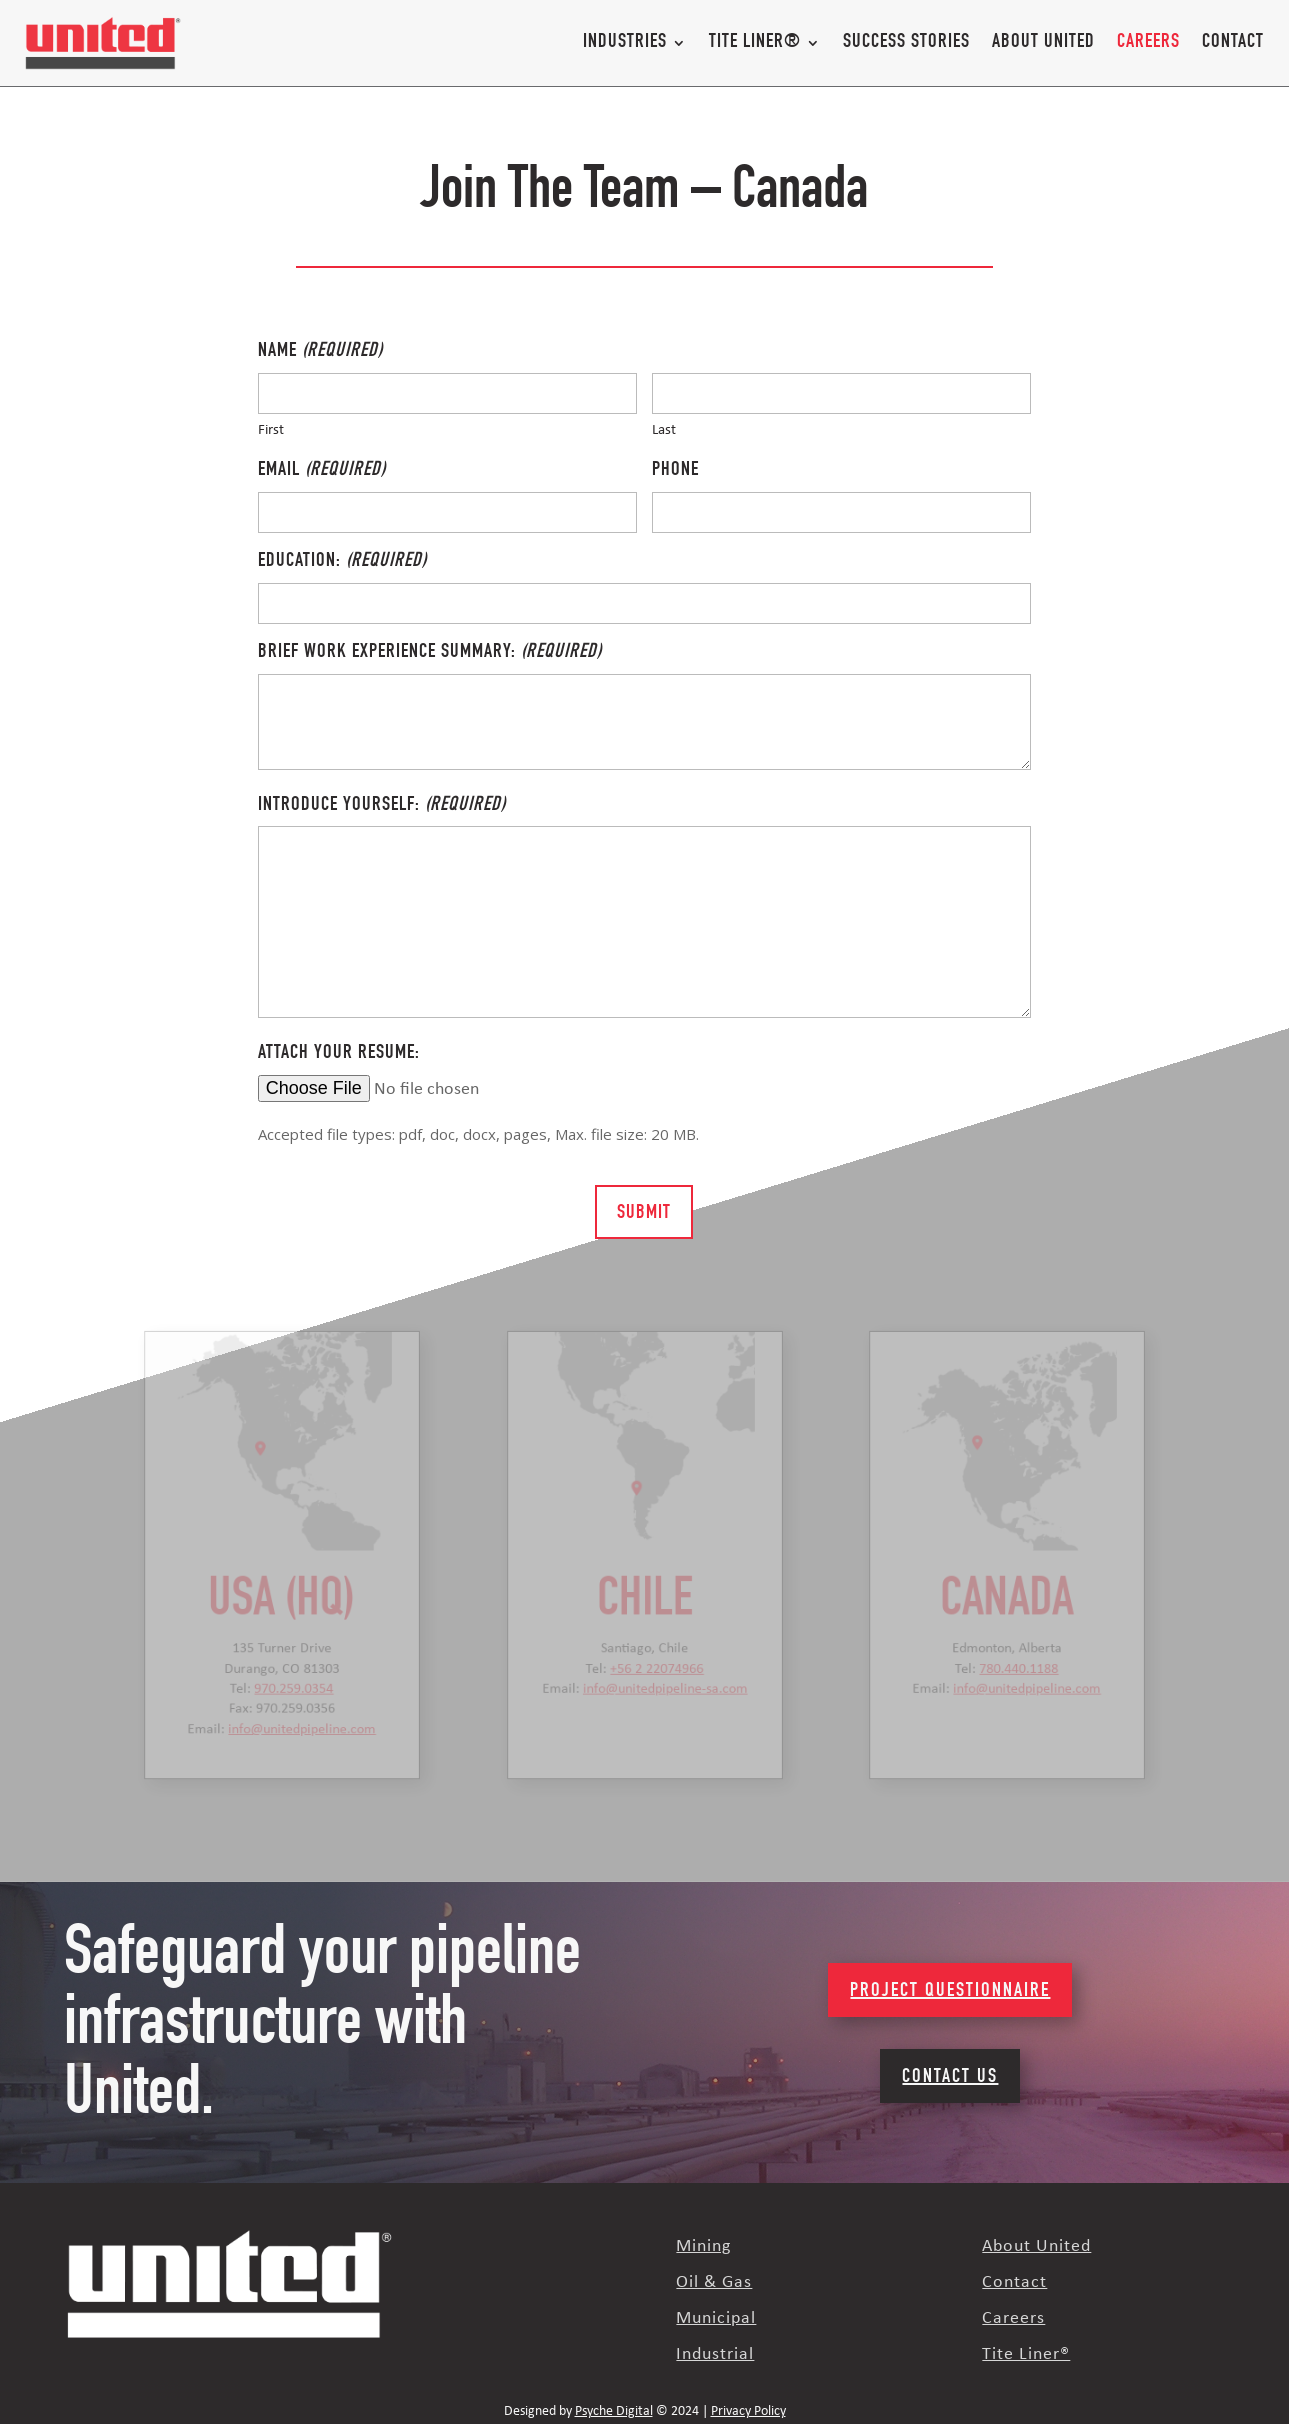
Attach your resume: (339, 1054)
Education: (342, 563)
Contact (1233, 43)
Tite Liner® (755, 43)
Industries (625, 43)
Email (322, 472)
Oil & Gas (714, 2282)
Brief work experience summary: (430, 654)
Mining (703, 2246)
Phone (675, 471)
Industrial (715, 2354)
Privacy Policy (748, 2411)
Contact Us (950, 2078)
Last (664, 430)
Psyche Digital (614, 2411)
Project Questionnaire (950, 1992)
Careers (1148, 43)
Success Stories (906, 43)
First (271, 430)
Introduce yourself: (382, 807)
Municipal (716, 2318)
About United (1043, 43)
